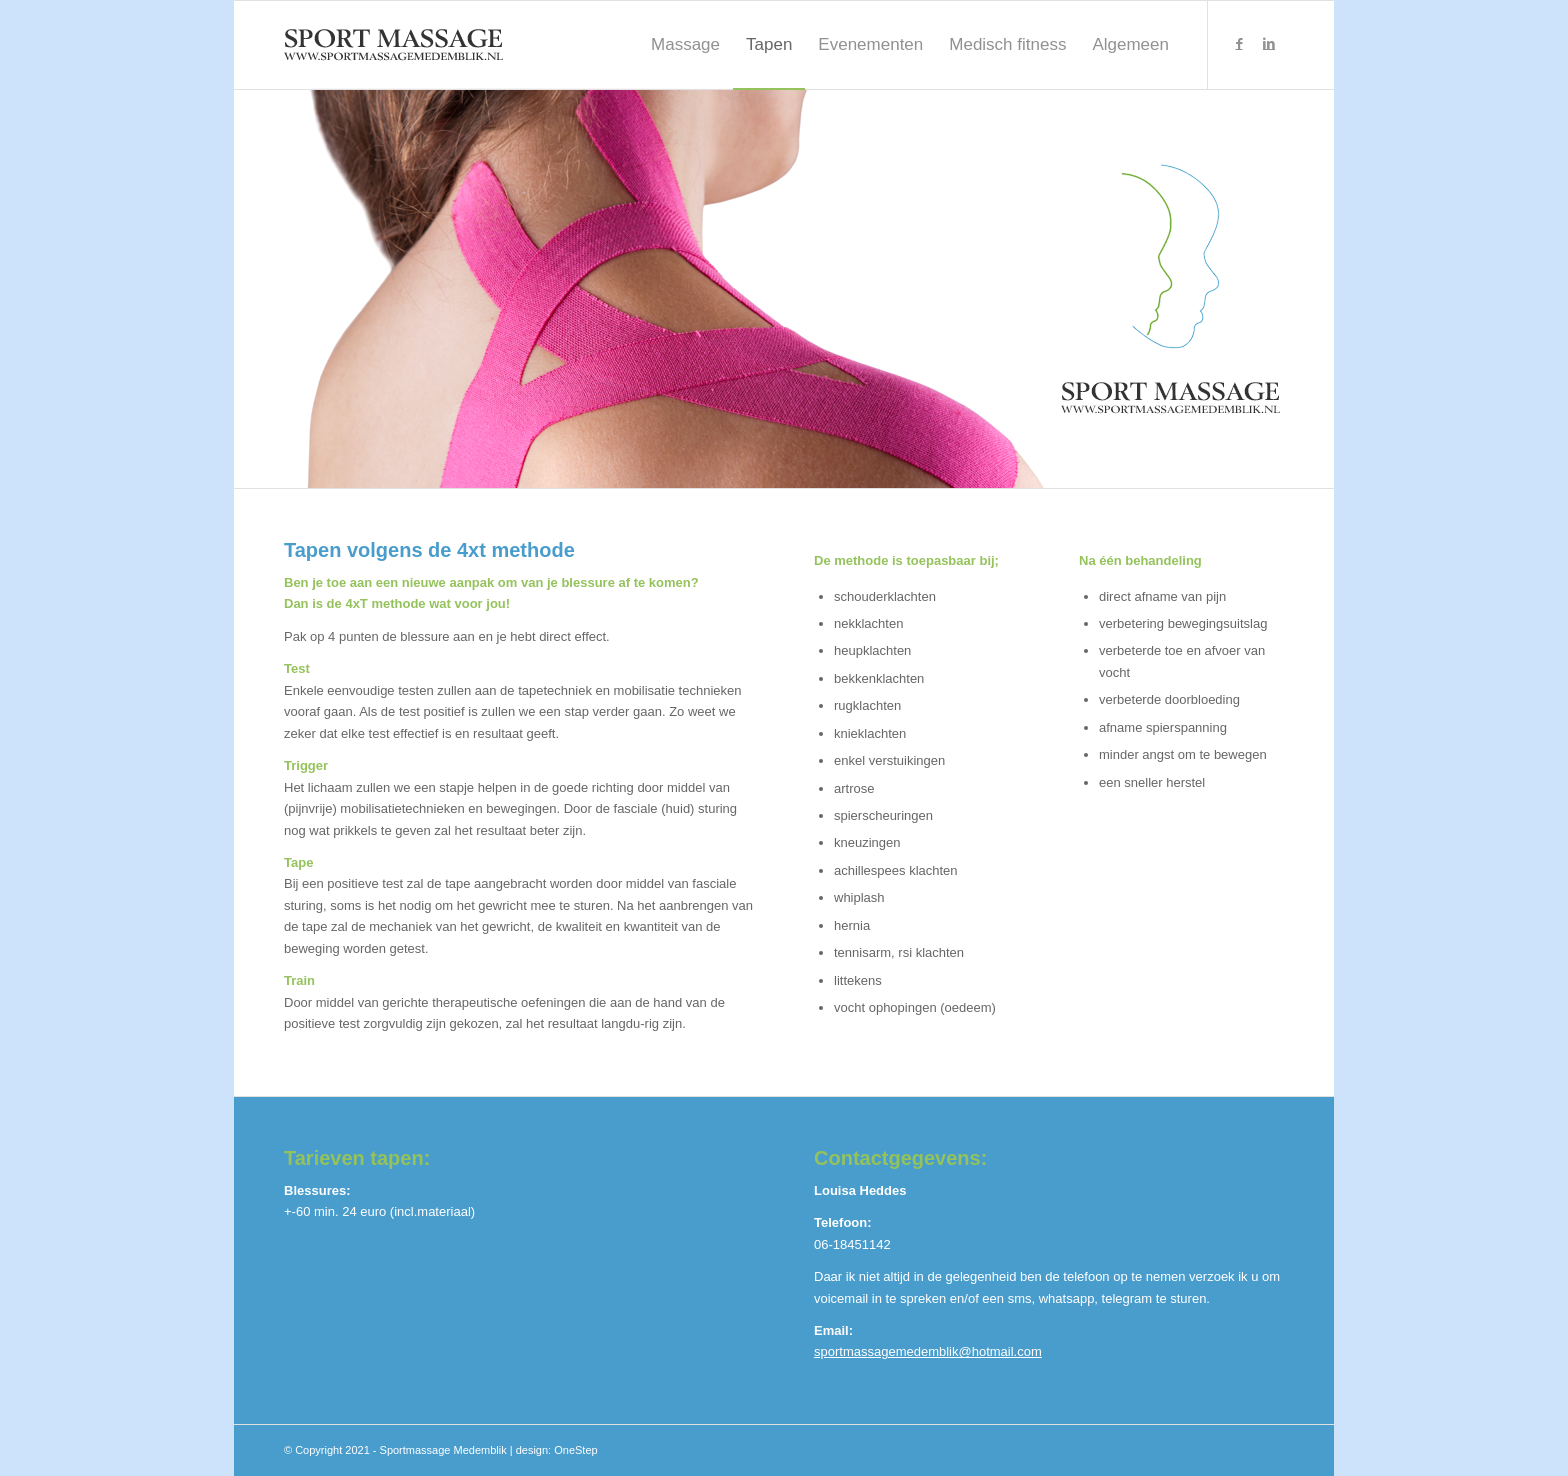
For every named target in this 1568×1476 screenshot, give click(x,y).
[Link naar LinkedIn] (1269, 44)
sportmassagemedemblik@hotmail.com (928, 1351)
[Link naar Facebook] (1239, 44)
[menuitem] (685, 45)
